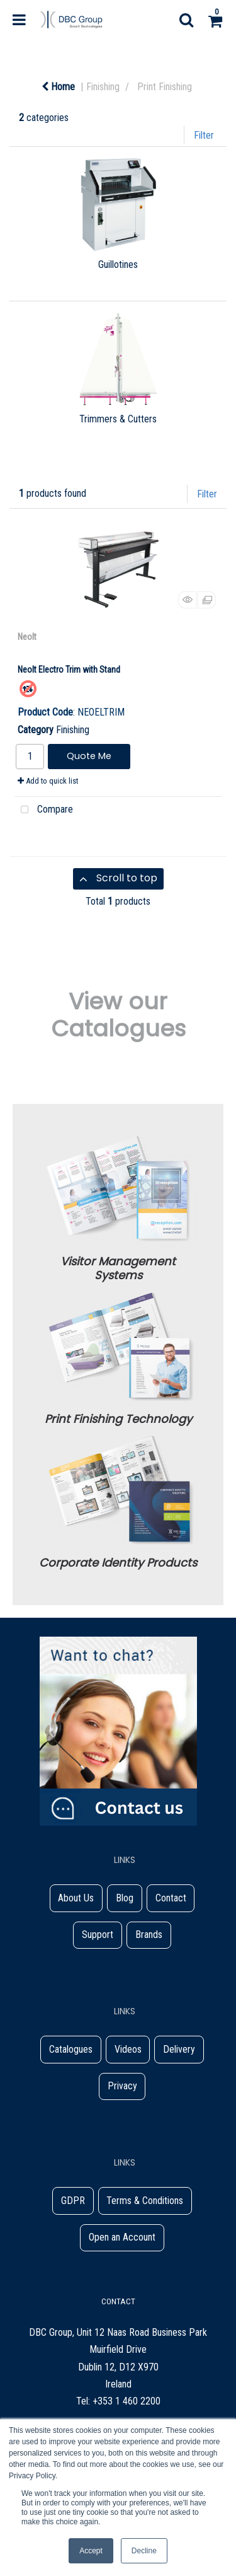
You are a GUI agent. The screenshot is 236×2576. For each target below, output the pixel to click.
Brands (148, 1935)
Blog (124, 1898)
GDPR (73, 2201)
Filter (204, 135)
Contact (170, 1898)
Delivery (179, 2049)
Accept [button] (91, 2550)
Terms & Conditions (144, 2201)
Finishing (103, 87)
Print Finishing (164, 87)
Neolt (27, 637)
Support (97, 1935)
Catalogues (71, 2049)
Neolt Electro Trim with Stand (69, 669)
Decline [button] (144, 2550)
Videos (128, 2049)
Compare (43, 810)
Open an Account (122, 2237)
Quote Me (89, 756)
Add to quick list (48, 781)
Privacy (122, 2086)
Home (58, 87)
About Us (76, 1898)
